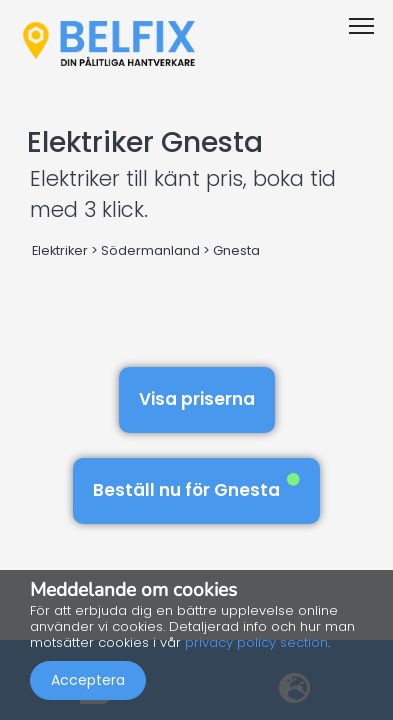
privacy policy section (256, 642)
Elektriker (60, 250)
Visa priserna (197, 399)
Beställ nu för (196, 487)
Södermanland (150, 250)
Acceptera (88, 680)
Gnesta (236, 250)
